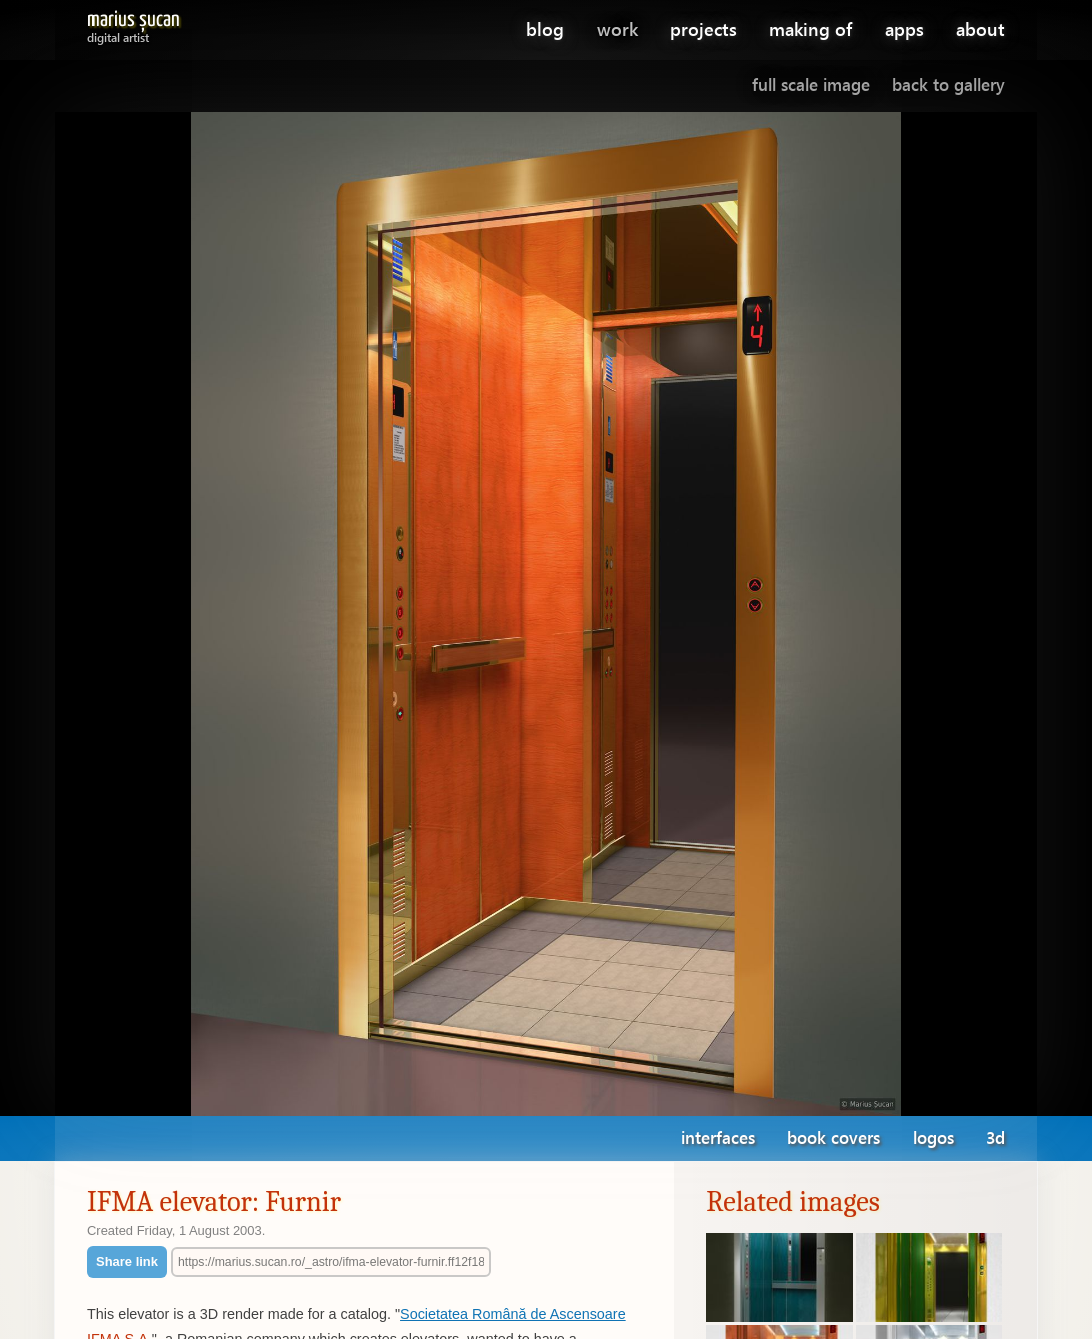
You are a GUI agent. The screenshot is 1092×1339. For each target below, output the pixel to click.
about (980, 28)
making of (810, 28)
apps (904, 28)
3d (995, 1137)
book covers (833, 1137)
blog (545, 28)
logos (933, 1137)
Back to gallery (948, 84)
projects (703, 28)
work (617, 28)
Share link (127, 1261)
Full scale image (811, 84)
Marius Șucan (133, 23)
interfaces (718, 1137)
